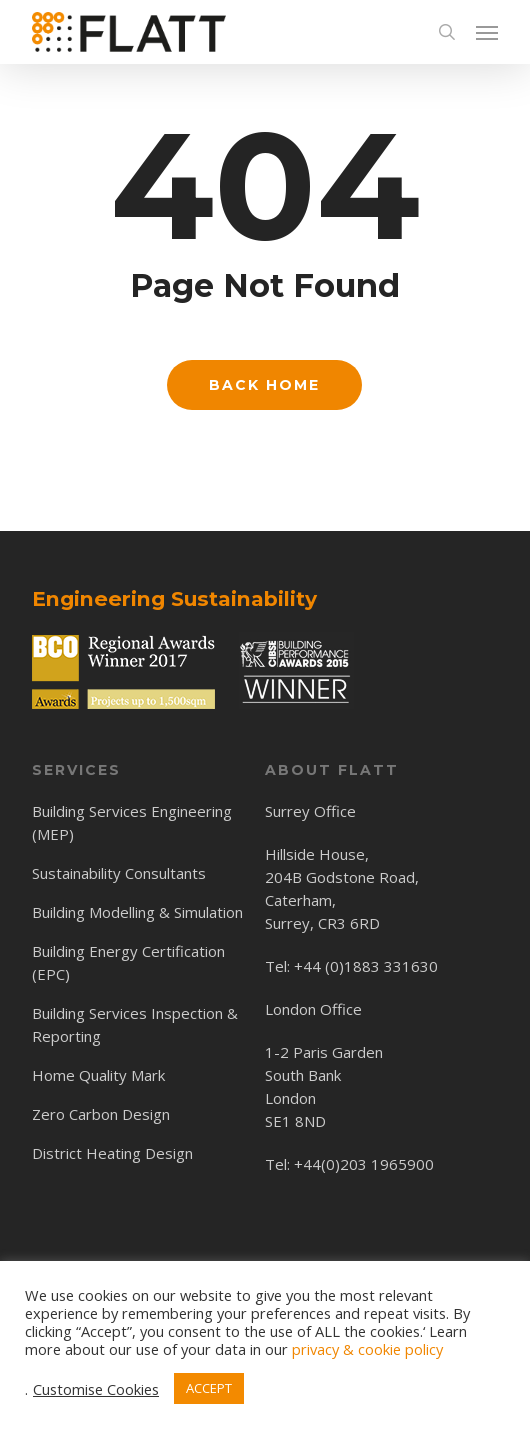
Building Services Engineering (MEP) (132, 822)
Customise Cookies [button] (96, 1389)
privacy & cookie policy (367, 1349)
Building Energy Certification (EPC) (128, 962)
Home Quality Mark (98, 1075)
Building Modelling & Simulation (137, 912)
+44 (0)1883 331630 (366, 966)
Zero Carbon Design (101, 1114)
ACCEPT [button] (209, 1388)
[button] (487, 32)
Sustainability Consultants (119, 873)
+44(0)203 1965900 (364, 1164)
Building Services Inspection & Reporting (135, 1024)
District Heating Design (112, 1153)
